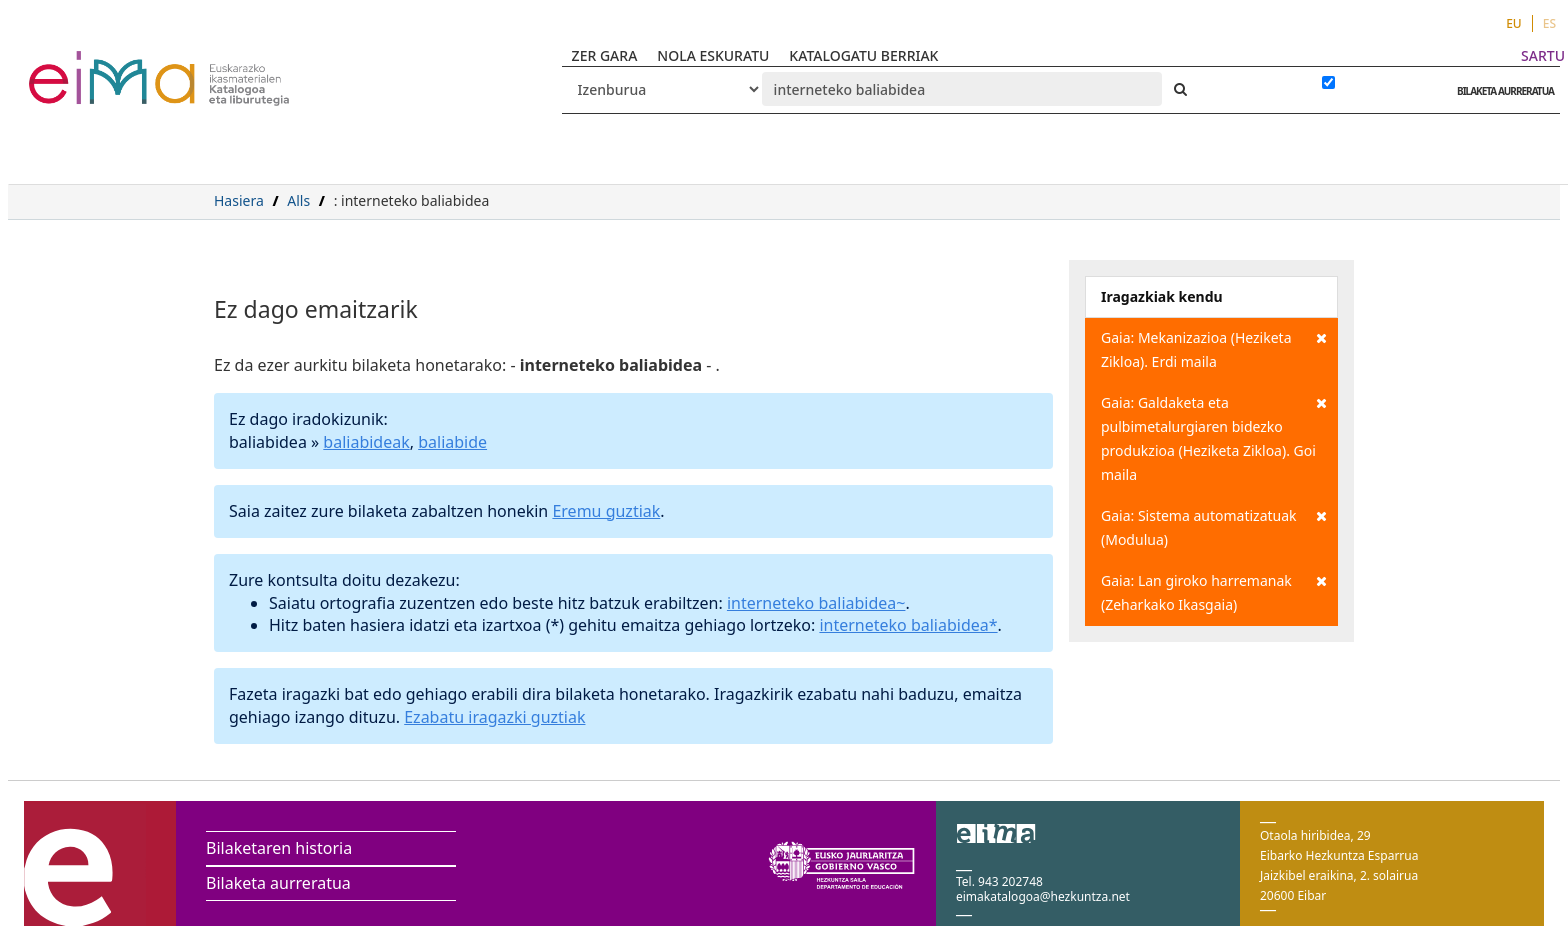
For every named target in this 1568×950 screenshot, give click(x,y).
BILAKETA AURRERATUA (1500, 91)
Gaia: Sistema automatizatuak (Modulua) (1214, 526)
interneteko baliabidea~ (816, 603)
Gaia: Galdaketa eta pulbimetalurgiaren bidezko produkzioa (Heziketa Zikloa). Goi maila (1214, 437)
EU (1514, 23)
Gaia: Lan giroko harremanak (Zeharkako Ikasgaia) (1214, 591)
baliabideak (366, 442)
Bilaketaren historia (279, 848)
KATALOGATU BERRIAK (863, 55)
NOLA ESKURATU (713, 55)
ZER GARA (605, 55)
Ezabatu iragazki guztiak (494, 717)
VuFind (81, 65)
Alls (298, 200)
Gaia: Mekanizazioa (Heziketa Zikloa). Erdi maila (1214, 348)
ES (1549, 23)
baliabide (452, 442)
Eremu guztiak (606, 511)
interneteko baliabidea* (908, 625)
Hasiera (239, 200)
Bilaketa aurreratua (278, 883)
